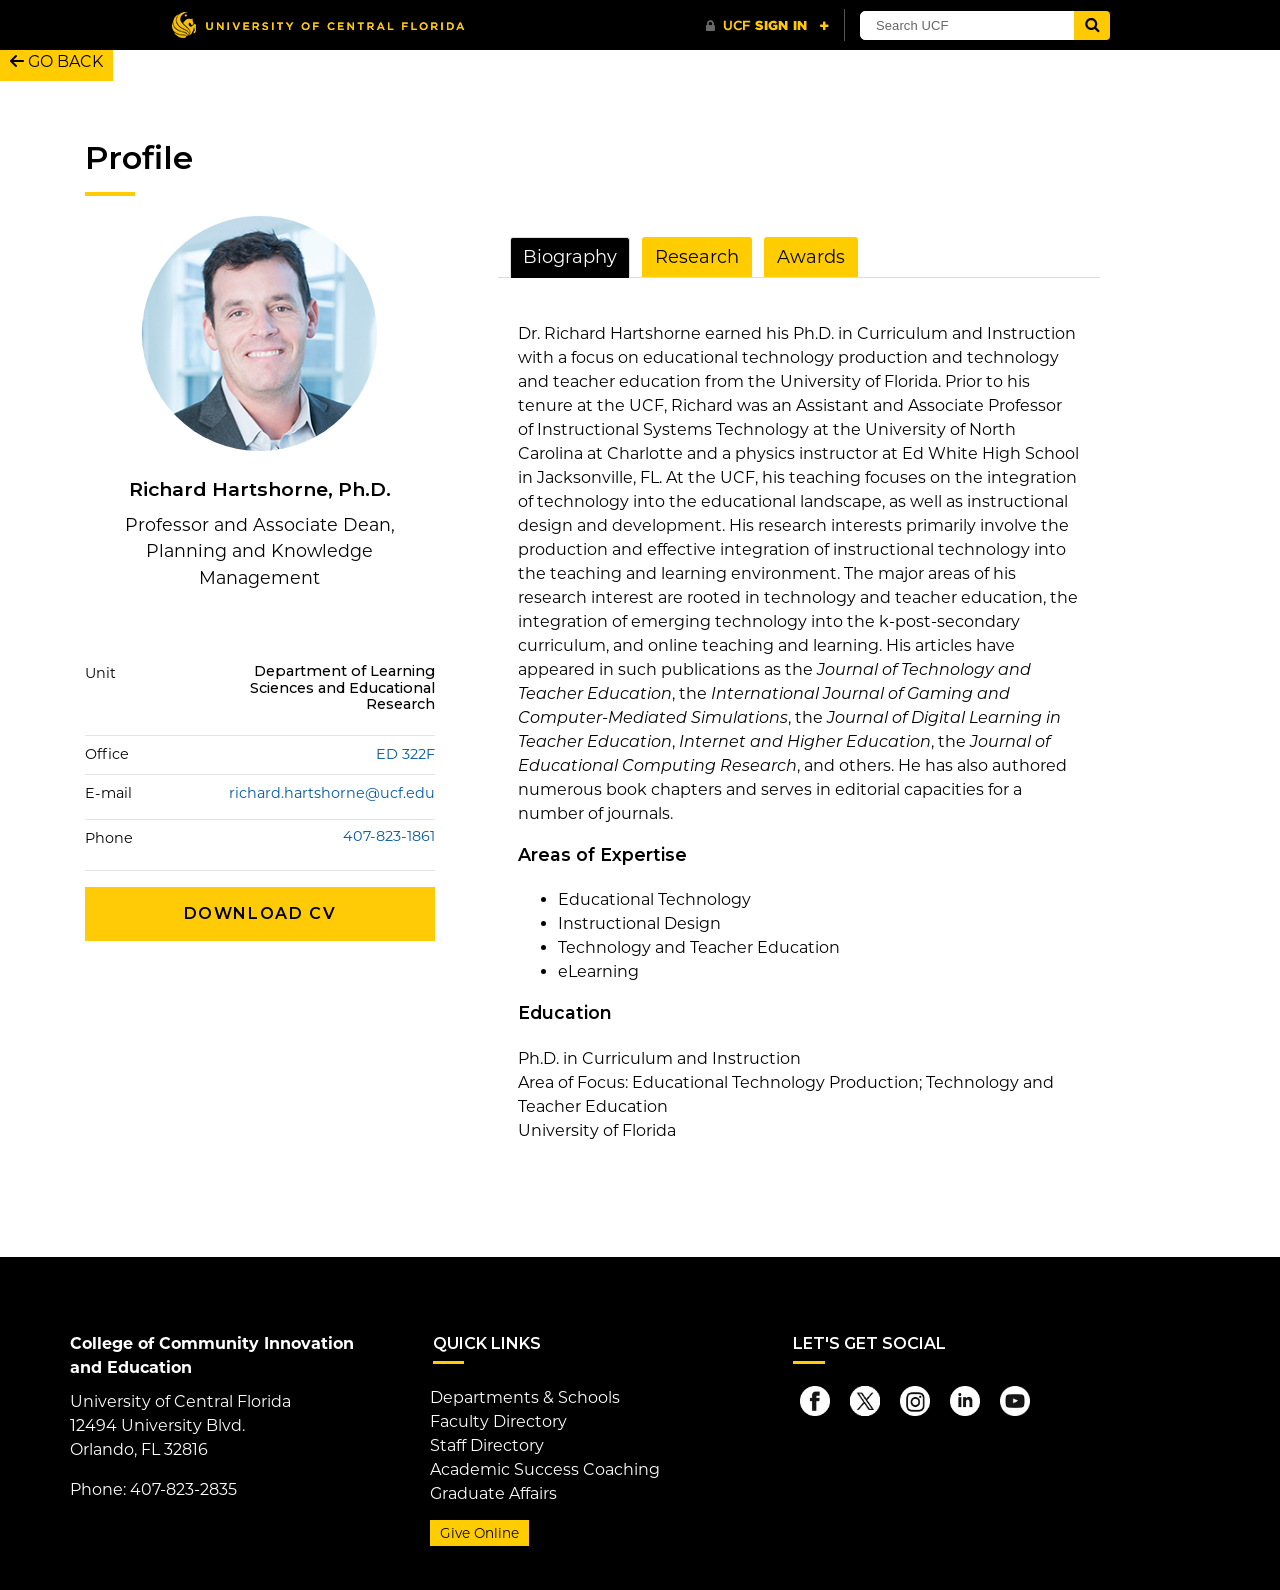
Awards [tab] (811, 257)
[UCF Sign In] (767, 26)
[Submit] (1092, 25)
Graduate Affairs (493, 1493)
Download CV (260, 913)
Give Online (479, 1533)
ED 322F (405, 754)
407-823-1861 (389, 836)
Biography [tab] (570, 257)
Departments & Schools (525, 1397)
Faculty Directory (498, 1421)
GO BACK (56, 61)
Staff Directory (487, 1445)
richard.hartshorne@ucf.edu (332, 793)
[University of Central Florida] (318, 24)
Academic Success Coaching (545, 1469)
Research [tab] (697, 257)
